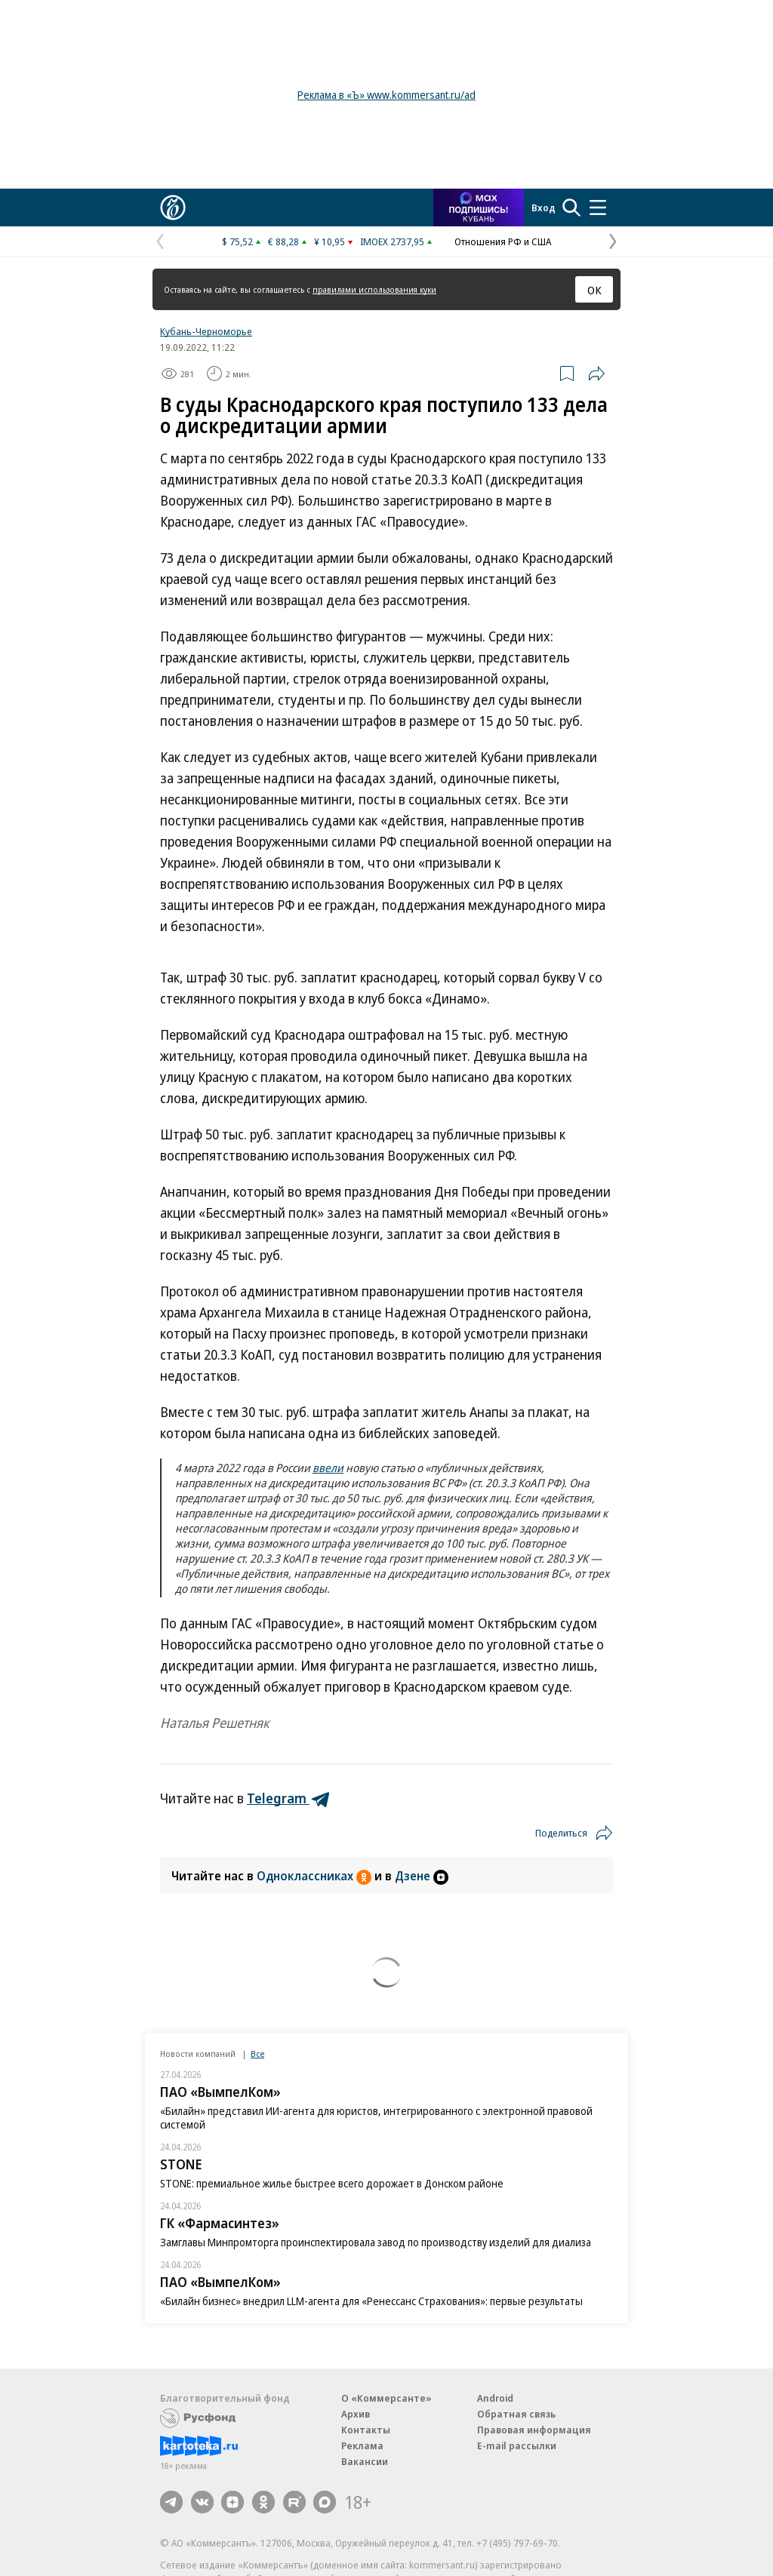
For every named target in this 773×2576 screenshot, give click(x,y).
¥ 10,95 (329, 241)
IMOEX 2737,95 (392, 241)
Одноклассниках (315, 1875)
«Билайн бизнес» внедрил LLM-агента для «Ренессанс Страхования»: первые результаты (371, 2301)
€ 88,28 (283, 241)
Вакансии (364, 2461)
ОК (594, 289)
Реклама (362, 2445)
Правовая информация (534, 2429)
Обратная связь (516, 2414)
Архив (355, 2414)
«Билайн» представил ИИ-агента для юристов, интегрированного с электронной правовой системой (376, 2118)
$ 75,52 (237, 241)
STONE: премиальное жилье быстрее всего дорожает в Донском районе (332, 2183)
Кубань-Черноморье (206, 331)
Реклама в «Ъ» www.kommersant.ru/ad (386, 95)
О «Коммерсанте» (386, 2398)
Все (257, 2053)
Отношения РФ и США (502, 241)
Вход (543, 207)
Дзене (421, 1875)
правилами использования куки (374, 289)
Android (495, 2398)
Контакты (365, 2429)
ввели (328, 1467)
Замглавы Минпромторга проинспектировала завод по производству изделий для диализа (375, 2242)
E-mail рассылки (516, 2445)
